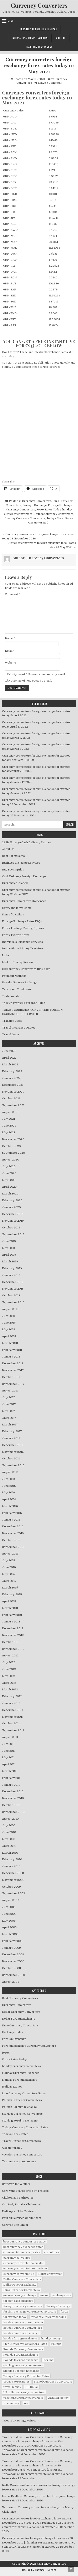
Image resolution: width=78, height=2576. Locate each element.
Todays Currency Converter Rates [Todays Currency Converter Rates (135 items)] (26, 2376)
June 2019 (9, 1241)
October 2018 (11, 1295)
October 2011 (11, 1723)
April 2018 (9, 1336)
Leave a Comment (50, 82)
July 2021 (8, 1118)
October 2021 (11, 1098)
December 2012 (12, 1628)
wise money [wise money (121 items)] (11, 2403)
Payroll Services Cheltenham (21, 2217)
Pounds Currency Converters (53, 513)
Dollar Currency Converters (21, 2011)
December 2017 (12, 1363)
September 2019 (13, 1234)
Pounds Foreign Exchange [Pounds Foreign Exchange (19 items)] (20, 2354)
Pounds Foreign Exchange (19, 2106)
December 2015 (12, 1526)
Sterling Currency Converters (25, 518)
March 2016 (10, 1506)
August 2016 (10, 1472)
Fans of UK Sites (13, 914)
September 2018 (13, 1302)
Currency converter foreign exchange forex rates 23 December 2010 (38, 2527)
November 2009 (13, 1879)
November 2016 (13, 1451)
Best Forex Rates (13, 855)
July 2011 (8, 1744)
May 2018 (8, 1329)
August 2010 (10, 1818)
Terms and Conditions (16, 989)
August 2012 (10, 1655)
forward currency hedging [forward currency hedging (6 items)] (48, 2317)
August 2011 (10, 1737)
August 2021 (10, 1112)
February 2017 (12, 1431)
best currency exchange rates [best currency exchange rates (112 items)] (23, 2246)
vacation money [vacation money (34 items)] (58, 2397)
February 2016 (12, 1513)
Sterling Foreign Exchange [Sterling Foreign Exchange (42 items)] (21, 2370)
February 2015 (12, 1594)
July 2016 (8, 1479)
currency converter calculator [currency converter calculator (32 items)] (23, 2263)
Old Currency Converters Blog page (26, 969)
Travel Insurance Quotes (18, 1027)
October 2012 (11, 1642)
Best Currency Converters (20, 1998)
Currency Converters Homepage (38, 29)
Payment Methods (14, 975)
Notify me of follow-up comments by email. (37, 674)
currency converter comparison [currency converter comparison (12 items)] (25, 2268)
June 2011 (8, 1750)
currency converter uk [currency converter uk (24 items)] (18, 2273)
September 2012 (13, 1648)
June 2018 (9, 1322)
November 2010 (13, 1798)
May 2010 (8, 1839)
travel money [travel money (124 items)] (12, 2387)
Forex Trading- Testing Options (23, 928)
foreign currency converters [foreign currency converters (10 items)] (22, 2306)
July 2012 (8, 1662)
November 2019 (13, 1220)
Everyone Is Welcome (17, 907)
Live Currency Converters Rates (24, 2093)
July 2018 (8, 1316)
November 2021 (13, 1091)
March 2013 (10, 1608)
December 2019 (12, 1214)
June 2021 (9, 1125)
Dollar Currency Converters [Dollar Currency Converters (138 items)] (22, 2279)
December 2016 (12, 1445)
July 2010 (8, 1825)
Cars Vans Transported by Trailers (25, 2190)
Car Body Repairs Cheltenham (22, 2204)
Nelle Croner (11, 2485)
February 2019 (12, 1268)
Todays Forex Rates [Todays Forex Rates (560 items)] (16, 2381)
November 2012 (13, 1635)
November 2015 (13, 1533)
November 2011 (12, 1716)
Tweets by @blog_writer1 (19, 2420)
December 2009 (13, 1873)
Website (10, 662)
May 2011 (8, 1757)
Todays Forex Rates (60, 518)
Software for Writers (16, 2184)
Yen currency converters (19, 2161)
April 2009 (9, 1927)
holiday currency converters (21, 2066)
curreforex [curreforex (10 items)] (51, 2252)
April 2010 (9, 1845)
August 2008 (10, 1981)
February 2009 (12, 1941)
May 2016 (8, 1492)
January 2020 (11, 1207)
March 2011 (9, 1771)
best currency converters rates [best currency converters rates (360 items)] (24, 2241)
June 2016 (9, 1485)
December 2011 (12, 1710)
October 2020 (11, 1146)
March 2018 (10, 1343)
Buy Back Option (13, 869)
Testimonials (10, 996)
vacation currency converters (22, 2154)
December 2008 (13, 1954)
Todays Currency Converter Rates (25, 2127)
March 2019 (10, 1261)
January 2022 (11, 1078)
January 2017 (11, 1438)
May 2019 (8, 1248)
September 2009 (13, 1893)
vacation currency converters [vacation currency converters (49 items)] (23, 2397)
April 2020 (9, 1186)
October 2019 (11, 1227)
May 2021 (8, 1132)
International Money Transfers (30, 38)
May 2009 (9, 1920)
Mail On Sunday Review (39, 47)
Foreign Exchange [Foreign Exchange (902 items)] (58, 2306)
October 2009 (11, 1886)
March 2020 (10, 1193)
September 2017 (13, 1383)
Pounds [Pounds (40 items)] (56, 2343)
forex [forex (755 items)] (64, 2311)
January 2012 (11, 1703)
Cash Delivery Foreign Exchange (24, 876)
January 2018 (11, 1356)
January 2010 (11, 1866)
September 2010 (13, 1811)
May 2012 (8, 1676)
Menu (11, 21)
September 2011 (13, 1730)
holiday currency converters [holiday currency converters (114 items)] (22, 2327)
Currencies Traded (15, 883)
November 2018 (13, 1288)
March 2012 (10, 1689)
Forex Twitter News (15, 935)
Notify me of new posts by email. (30, 680)
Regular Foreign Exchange (19, 982)
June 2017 (9, 1404)
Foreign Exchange (35, 505)
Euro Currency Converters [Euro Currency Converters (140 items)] (21, 2290)
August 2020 (10, 1159)
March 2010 (10, 1852)
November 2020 (13, 1139)
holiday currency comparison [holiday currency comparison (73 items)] (23, 2322)
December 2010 (13, 1791)
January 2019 (11, 1275)
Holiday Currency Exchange (21, 2072)
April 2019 (9, 1254)
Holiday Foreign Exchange (19, 2079)
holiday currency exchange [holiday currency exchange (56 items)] (21, 2333)
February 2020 (12, 1200)
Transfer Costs (12, 1020)
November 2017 (13, 1370)
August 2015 (10, 1553)
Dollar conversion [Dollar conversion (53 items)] (50, 2273)
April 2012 (9, 1682)
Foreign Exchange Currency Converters (29, 2045)
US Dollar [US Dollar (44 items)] (31, 2387)
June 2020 (9, 1173)
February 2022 (12, 1071)
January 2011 (11, 1784)
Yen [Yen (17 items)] (26, 2403)
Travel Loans (11, 1034)
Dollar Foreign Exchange (18, 2018)
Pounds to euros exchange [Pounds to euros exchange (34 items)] (20, 2360)
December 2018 (12, 1282)
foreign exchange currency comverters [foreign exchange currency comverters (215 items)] (29, 2311)
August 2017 (10, 1390)
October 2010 (11, 1805)
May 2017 (8, 1411)
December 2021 (12, 1084)
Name (10, 638)
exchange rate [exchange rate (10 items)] (61, 2295)
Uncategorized (38, 522)
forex (5, 2052)
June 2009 (9, 1913)
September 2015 (13, 1547)
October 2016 (11, 1458)
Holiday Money (12, 2086)
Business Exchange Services (21, 862)
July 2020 (9, 1166)
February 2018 (12, 1349)
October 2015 (11, 1540)
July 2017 (8, 1397)
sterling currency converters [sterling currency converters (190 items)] (23, 2365)
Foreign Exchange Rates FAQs (22, 921)
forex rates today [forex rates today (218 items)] (14, 2317)
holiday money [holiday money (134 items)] (51, 2338)
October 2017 (11, 1377)
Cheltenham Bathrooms (17, 2197)
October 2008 (11, 1968)
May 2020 (9, 1180)
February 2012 (12, 1696)
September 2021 (13, 1105)
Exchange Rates (12, 2032)
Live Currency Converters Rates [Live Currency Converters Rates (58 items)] (25, 2343)
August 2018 (10, 1309)
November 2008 (13, 1961)
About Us (61, 38)
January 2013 (11, 1621)
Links (5, 955)
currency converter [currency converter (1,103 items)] (16, 2257)
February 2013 (12, 1614)
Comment (12, 594)
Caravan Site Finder (15, 2224)
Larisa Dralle (10, 2496)
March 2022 (10, 1064)
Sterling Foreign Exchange (20, 2120)
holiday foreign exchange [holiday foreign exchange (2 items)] (20, 2338)
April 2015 (9, 1580)
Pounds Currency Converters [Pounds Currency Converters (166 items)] (23, 2349)
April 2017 (9, 1417)
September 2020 (13, 1152)
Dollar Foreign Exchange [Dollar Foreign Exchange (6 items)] (19, 2284)
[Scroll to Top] (71, 2569)
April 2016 (9, 1499)
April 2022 (9, 1057)
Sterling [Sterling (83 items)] (48, 2360)
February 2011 (11, 1777)
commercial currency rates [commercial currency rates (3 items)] (21, 2252)
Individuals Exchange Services (22, 941)
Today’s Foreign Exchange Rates (23, 1003)
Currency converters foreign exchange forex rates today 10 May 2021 (39, 65)
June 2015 (9, 1567)
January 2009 (11, 1947)
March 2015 (10, 1587)
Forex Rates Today (48, 509)
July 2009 (9, 1907)
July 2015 (8, 1560)
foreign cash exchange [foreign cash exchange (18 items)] (18, 2300)
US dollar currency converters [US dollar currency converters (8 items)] (24, 2392)
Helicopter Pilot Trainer (18, 2211)
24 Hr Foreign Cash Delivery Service (26, 842)
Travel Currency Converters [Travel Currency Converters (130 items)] (53, 2381)
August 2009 (10, 1900)
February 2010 (12, 1859)
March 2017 (10, 1424)
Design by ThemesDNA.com (39, 2570)
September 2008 (13, 1974)
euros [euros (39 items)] (44, 2295)
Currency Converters (39, 5)
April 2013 (9, 1601)
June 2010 (9, 1832)
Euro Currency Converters (20, 2025)
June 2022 (9, 1051)
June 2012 (9, 1669)
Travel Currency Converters (21, 2140)
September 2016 (13, 1465)
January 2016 (11, 1519)
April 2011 (9, 1764)
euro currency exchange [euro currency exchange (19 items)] (19, 2295)
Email (10, 650)
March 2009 (10, 1934)
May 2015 (8, 1574)
